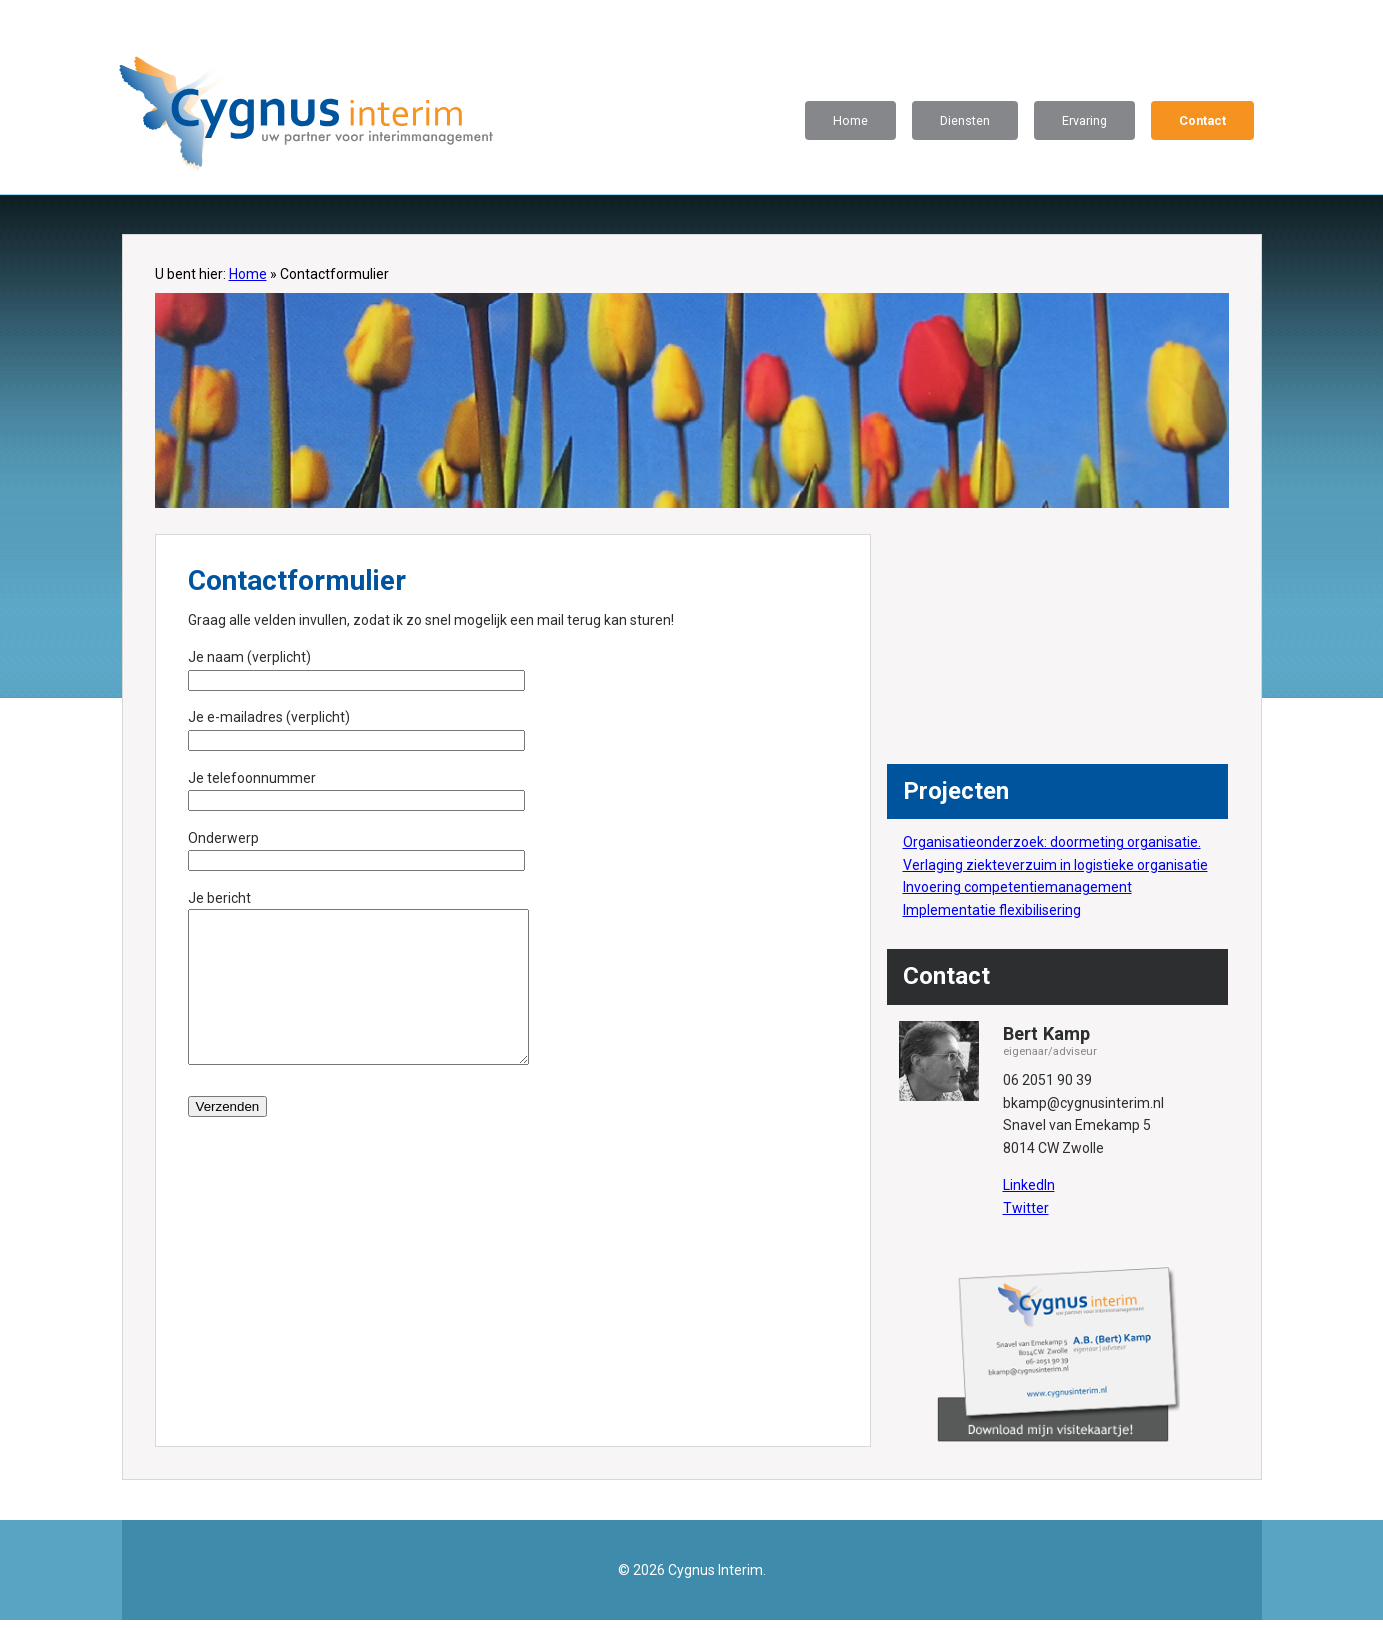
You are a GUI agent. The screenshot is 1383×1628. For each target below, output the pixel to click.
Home (850, 120)
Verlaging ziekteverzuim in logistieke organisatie (1055, 865)
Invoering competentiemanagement (1017, 887)
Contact (1202, 120)
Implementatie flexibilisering (992, 910)
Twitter (1026, 1208)
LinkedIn (1029, 1185)
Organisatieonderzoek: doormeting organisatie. (1052, 842)
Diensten (965, 120)
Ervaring (1084, 120)
